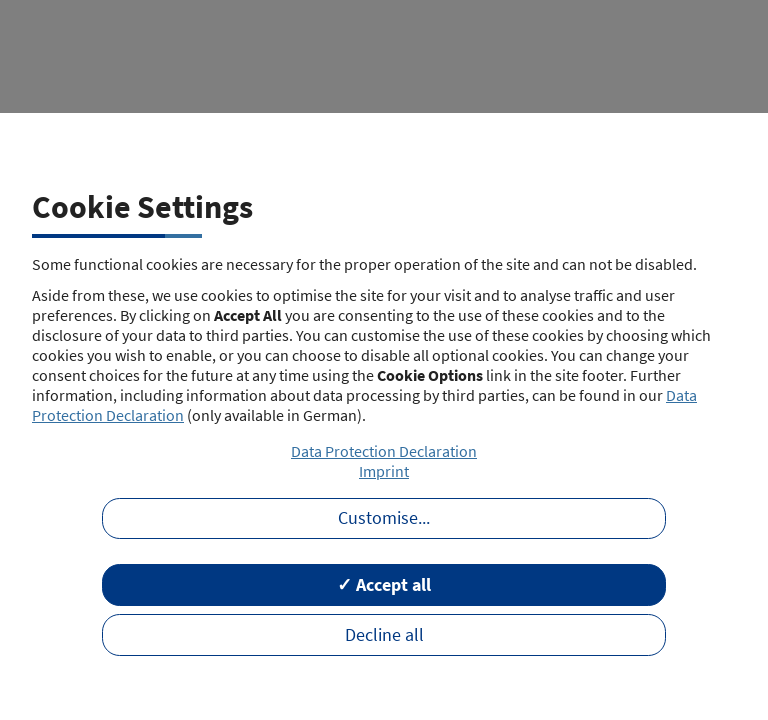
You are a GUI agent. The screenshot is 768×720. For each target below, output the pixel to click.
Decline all (384, 635)
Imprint (384, 471)
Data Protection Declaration (384, 451)
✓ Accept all (384, 585)
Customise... (384, 518)
